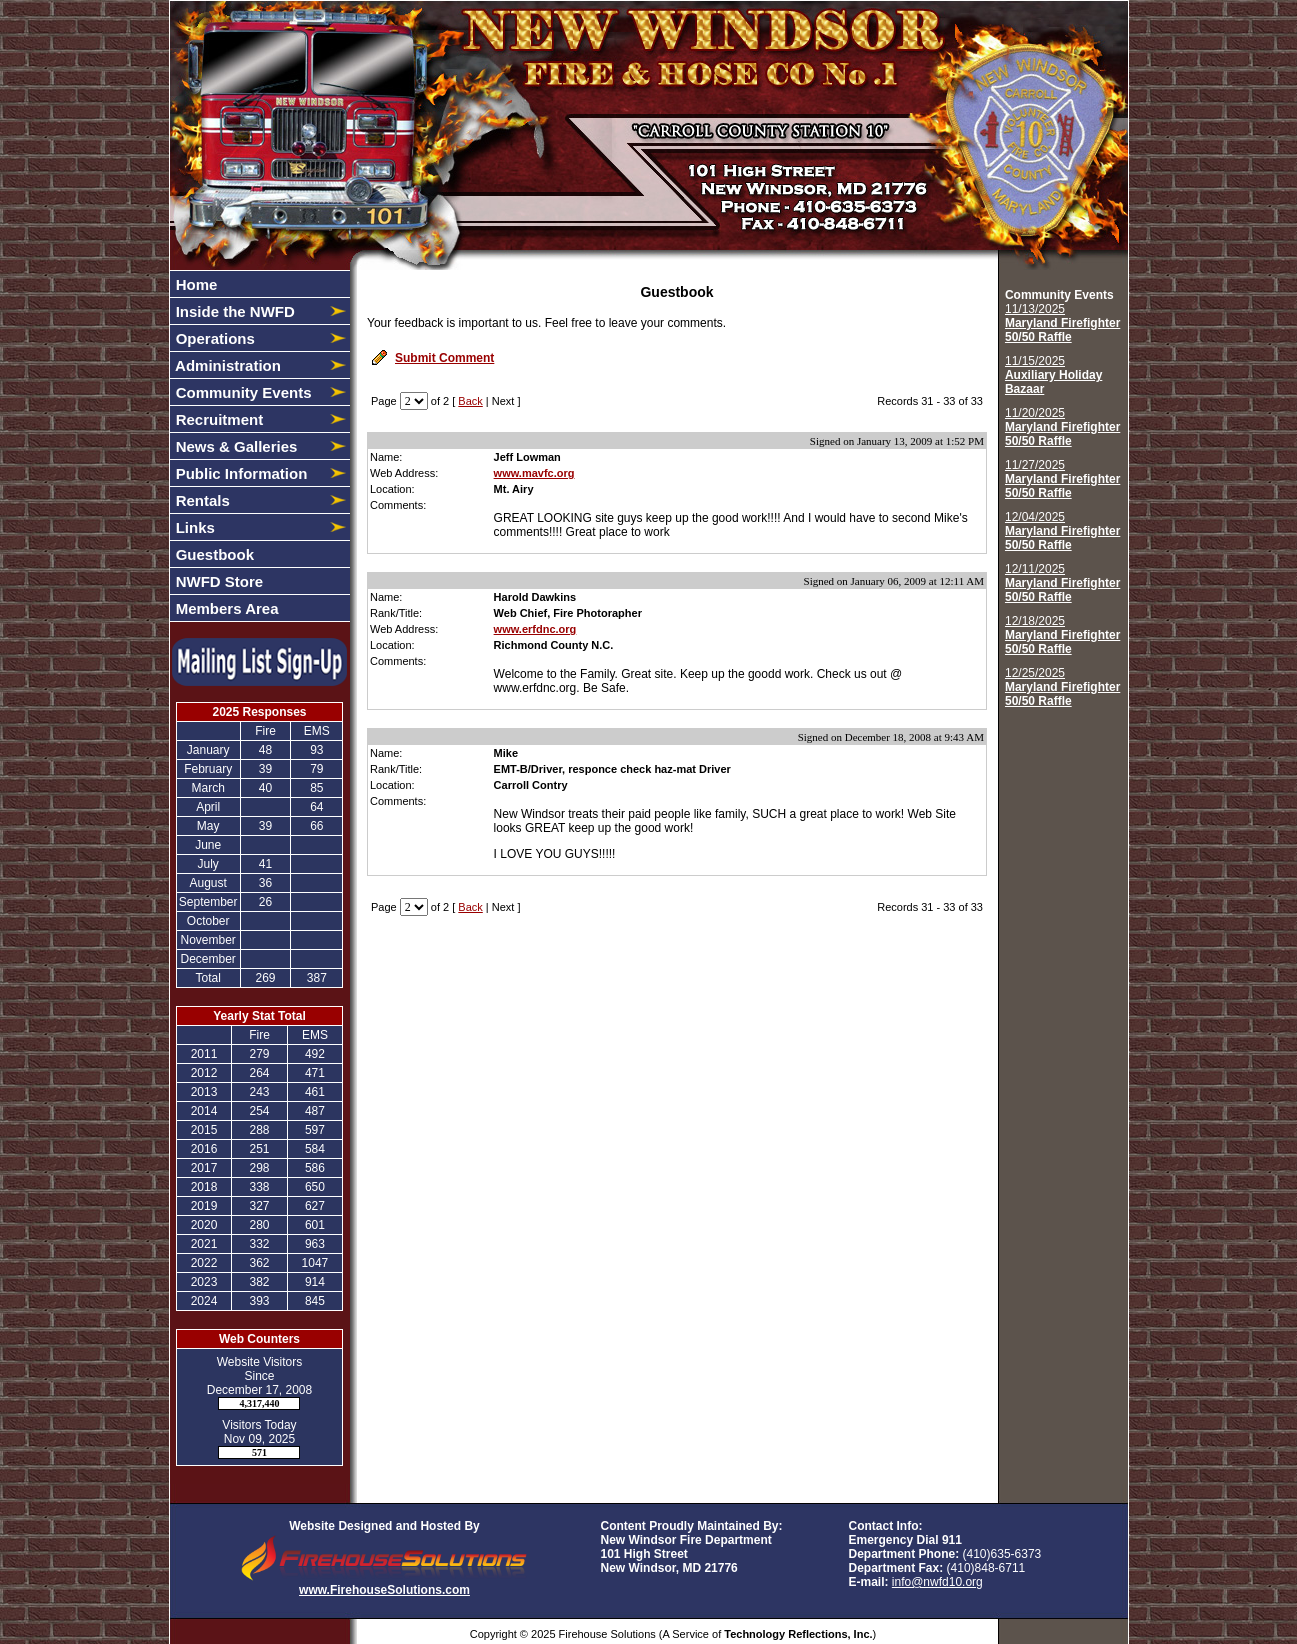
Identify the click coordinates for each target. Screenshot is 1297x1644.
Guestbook (213, 554)
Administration (226, 365)
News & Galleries (235, 446)
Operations (213, 338)
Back (470, 401)
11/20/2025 (1062, 427)
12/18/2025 (1062, 635)
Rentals (201, 500)
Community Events (242, 392)
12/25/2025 (1062, 687)
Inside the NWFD (233, 311)
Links (193, 527)
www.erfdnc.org (535, 629)
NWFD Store (218, 581)
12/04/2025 (1062, 531)
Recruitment (218, 419)
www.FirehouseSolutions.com (384, 1590)
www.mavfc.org (534, 473)
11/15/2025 (1053, 375)
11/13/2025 (1062, 323)
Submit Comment (444, 358)
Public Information (240, 473)
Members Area (225, 608)
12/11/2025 (1062, 583)
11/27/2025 (1062, 479)
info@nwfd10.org (937, 1582)
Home (195, 284)
